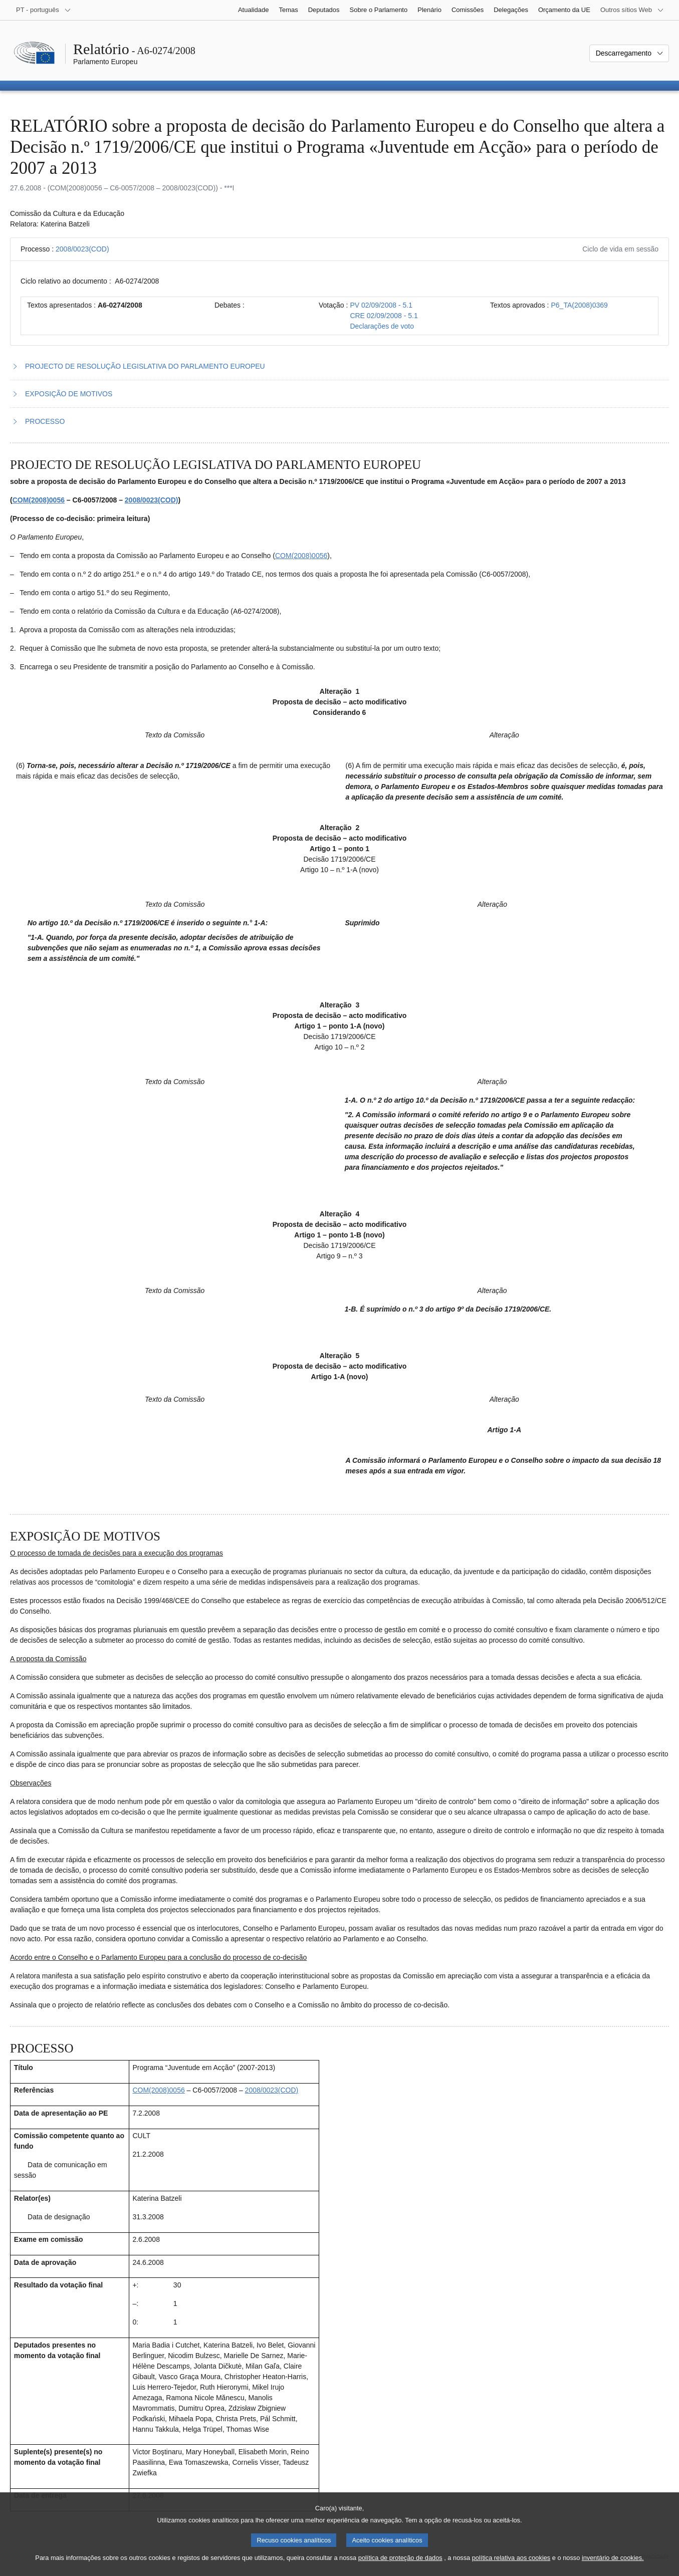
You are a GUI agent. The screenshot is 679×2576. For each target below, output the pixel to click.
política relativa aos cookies (511, 2566)
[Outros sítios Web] (632, 10)
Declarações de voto (382, 326)
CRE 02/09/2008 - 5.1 (383, 316)
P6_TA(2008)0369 (579, 305)
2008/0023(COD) (82, 249)
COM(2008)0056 (39, 500)
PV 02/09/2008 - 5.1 (381, 305)
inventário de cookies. (613, 2566)
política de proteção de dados (400, 2566)
